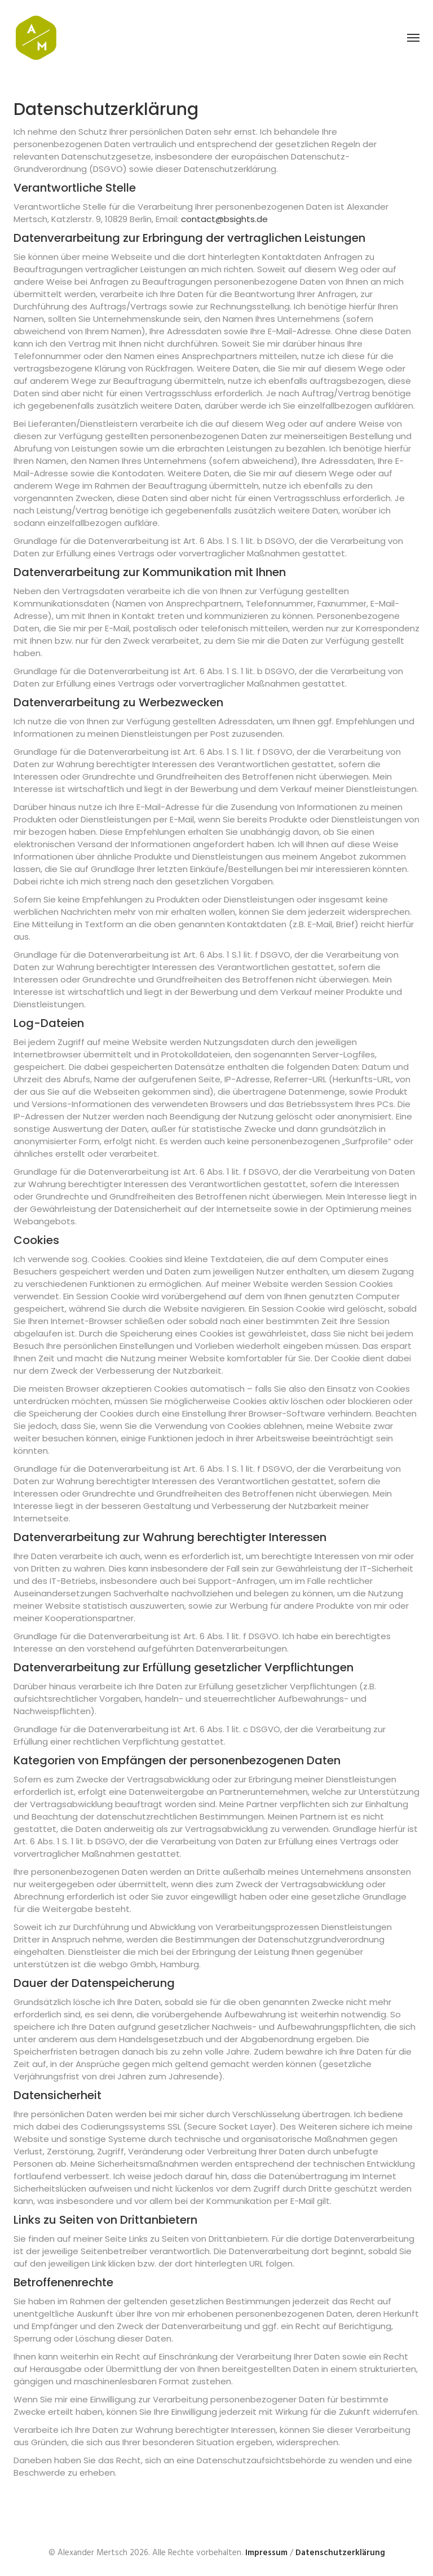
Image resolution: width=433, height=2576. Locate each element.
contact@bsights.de (224, 219)
